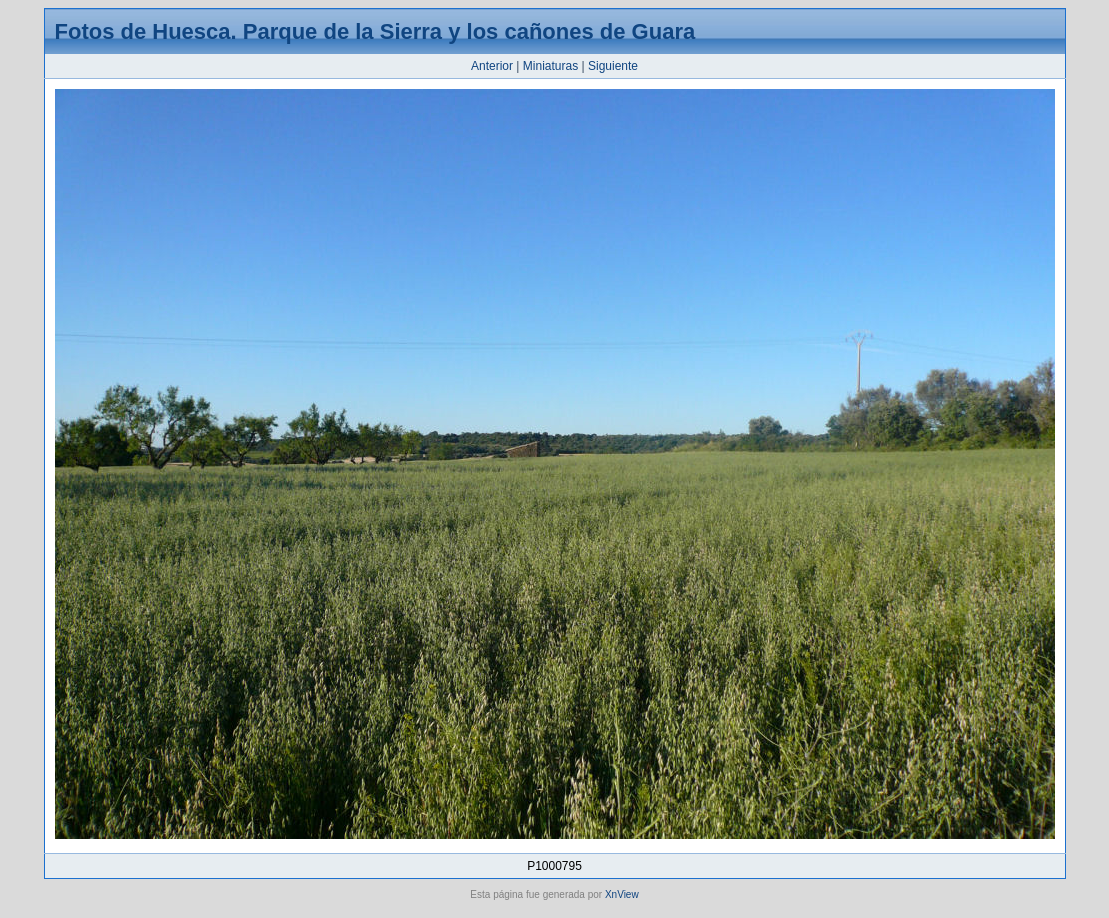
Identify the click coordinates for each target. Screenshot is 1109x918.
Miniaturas (550, 66)
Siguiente (613, 66)
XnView (622, 894)
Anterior (492, 66)
